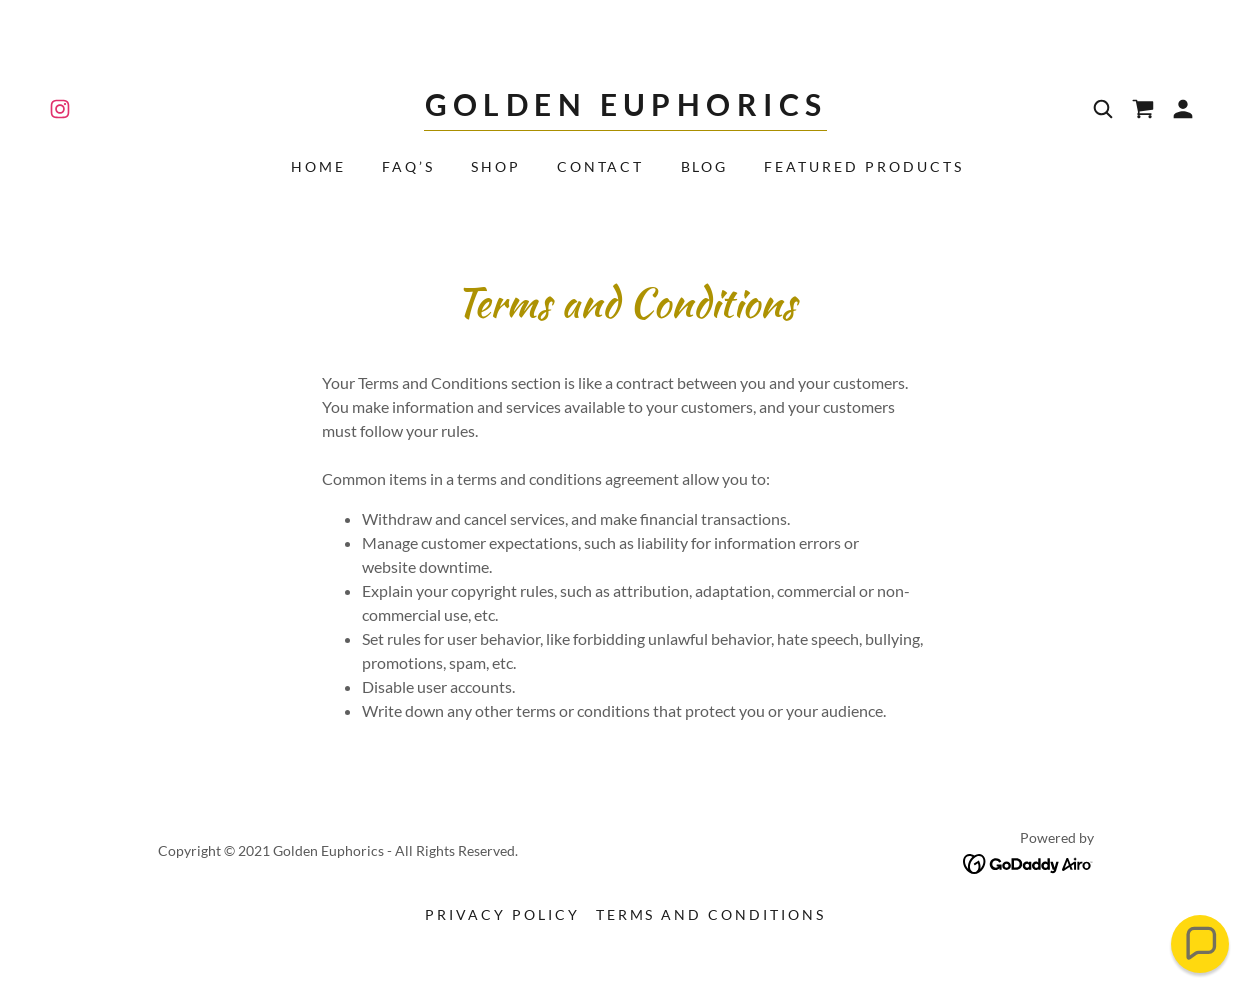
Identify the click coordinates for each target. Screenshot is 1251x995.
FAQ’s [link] (408, 166)
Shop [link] (496, 166)
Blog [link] (705, 166)
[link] (60, 109)
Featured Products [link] (864, 166)
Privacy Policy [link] (502, 914)
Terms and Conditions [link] (711, 914)
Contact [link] (601, 166)
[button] (1183, 109)
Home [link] (318, 166)
